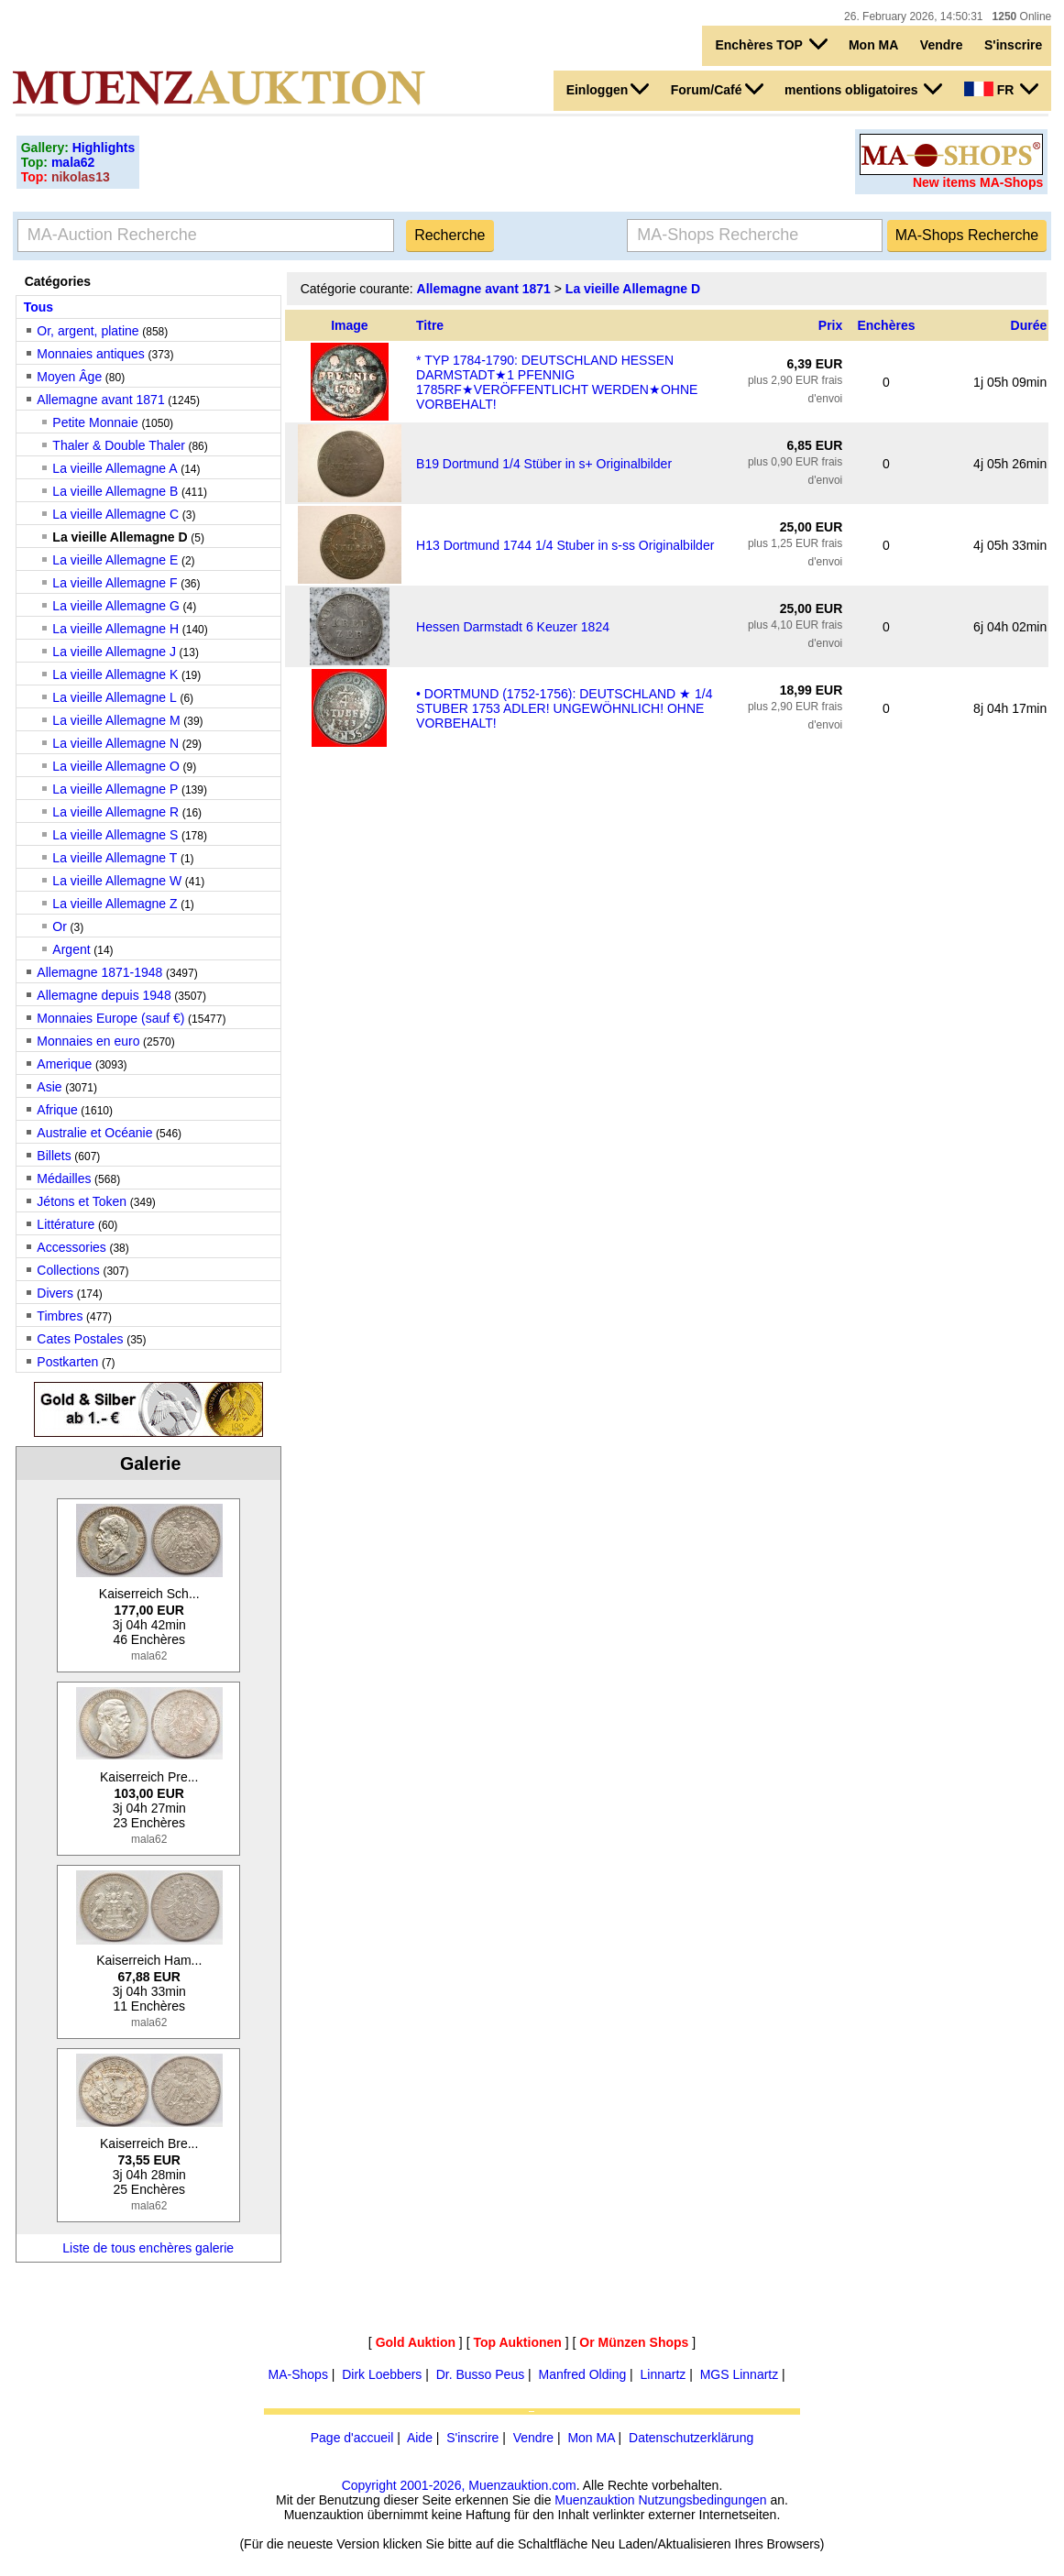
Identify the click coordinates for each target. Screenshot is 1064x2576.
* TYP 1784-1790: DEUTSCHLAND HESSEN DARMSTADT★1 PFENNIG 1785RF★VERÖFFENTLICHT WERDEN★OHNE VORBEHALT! (556, 382)
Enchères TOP (771, 44)
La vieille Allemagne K (115, 674)
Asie (49, 1087)
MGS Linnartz (739, 2374)
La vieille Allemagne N (115, 743)
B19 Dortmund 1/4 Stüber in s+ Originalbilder (544, 463)
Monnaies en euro (88, 1041)
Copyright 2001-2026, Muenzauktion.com (459, 2485)
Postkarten (67, 1361)
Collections (68, 1270)
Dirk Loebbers (382, 2374)
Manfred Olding (582, 2374)
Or (59, 926)
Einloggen (608, 89)
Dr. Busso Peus (480, 2374)
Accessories (71, 1247)
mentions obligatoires (863, 89)
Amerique (64, 1064)
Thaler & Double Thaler (118, 445)
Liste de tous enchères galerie (148, 2248)
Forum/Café (717, 89)
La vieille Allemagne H (115, 628)
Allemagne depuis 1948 (103, 995)
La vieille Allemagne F (114, 582)
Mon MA (873, 45)
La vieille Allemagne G (116, 605)
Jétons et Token (81, 1201)
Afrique (57, 1109)
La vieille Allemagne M (116, 720)
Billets (54, 1155)
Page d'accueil (352, 2437)
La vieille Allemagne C (115, 514)
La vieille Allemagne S (115, 835)
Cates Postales (80, 1339)
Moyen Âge (69, 376)
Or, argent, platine (87, 330)
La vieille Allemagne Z (114, 903)
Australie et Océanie (94, 1132)
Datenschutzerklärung (691, 2437)
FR (1001, 89)
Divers (55, 1293)
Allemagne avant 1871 (100, 399)
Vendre (941, 45)
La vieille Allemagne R (115, 812)
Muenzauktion (594, 2500)
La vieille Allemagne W (116, 880)
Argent (71, 949)
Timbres (59, 1316)
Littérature (65, 1224)
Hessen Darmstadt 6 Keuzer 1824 (512, 626)
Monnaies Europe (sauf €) (110, 1018)
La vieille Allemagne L (114, 697)
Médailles (64, 1178)
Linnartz (663, 2374)
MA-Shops (298, 2374)
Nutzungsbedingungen (702, 2500)
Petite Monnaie (94, 422)
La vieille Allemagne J (114, 651)
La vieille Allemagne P (115, 789)
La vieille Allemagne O (116, 766)
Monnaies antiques (91, 353)
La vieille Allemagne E (115, 560)
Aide (420, 2437)
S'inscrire (1013, 45)
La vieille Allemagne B (115, 491)
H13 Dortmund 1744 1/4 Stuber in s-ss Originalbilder (565, 545)
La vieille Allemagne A (114, 468)
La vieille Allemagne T (114, 857)
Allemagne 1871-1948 (99, 972)
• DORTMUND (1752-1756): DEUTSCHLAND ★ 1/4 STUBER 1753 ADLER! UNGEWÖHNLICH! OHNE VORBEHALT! (564, 708)
